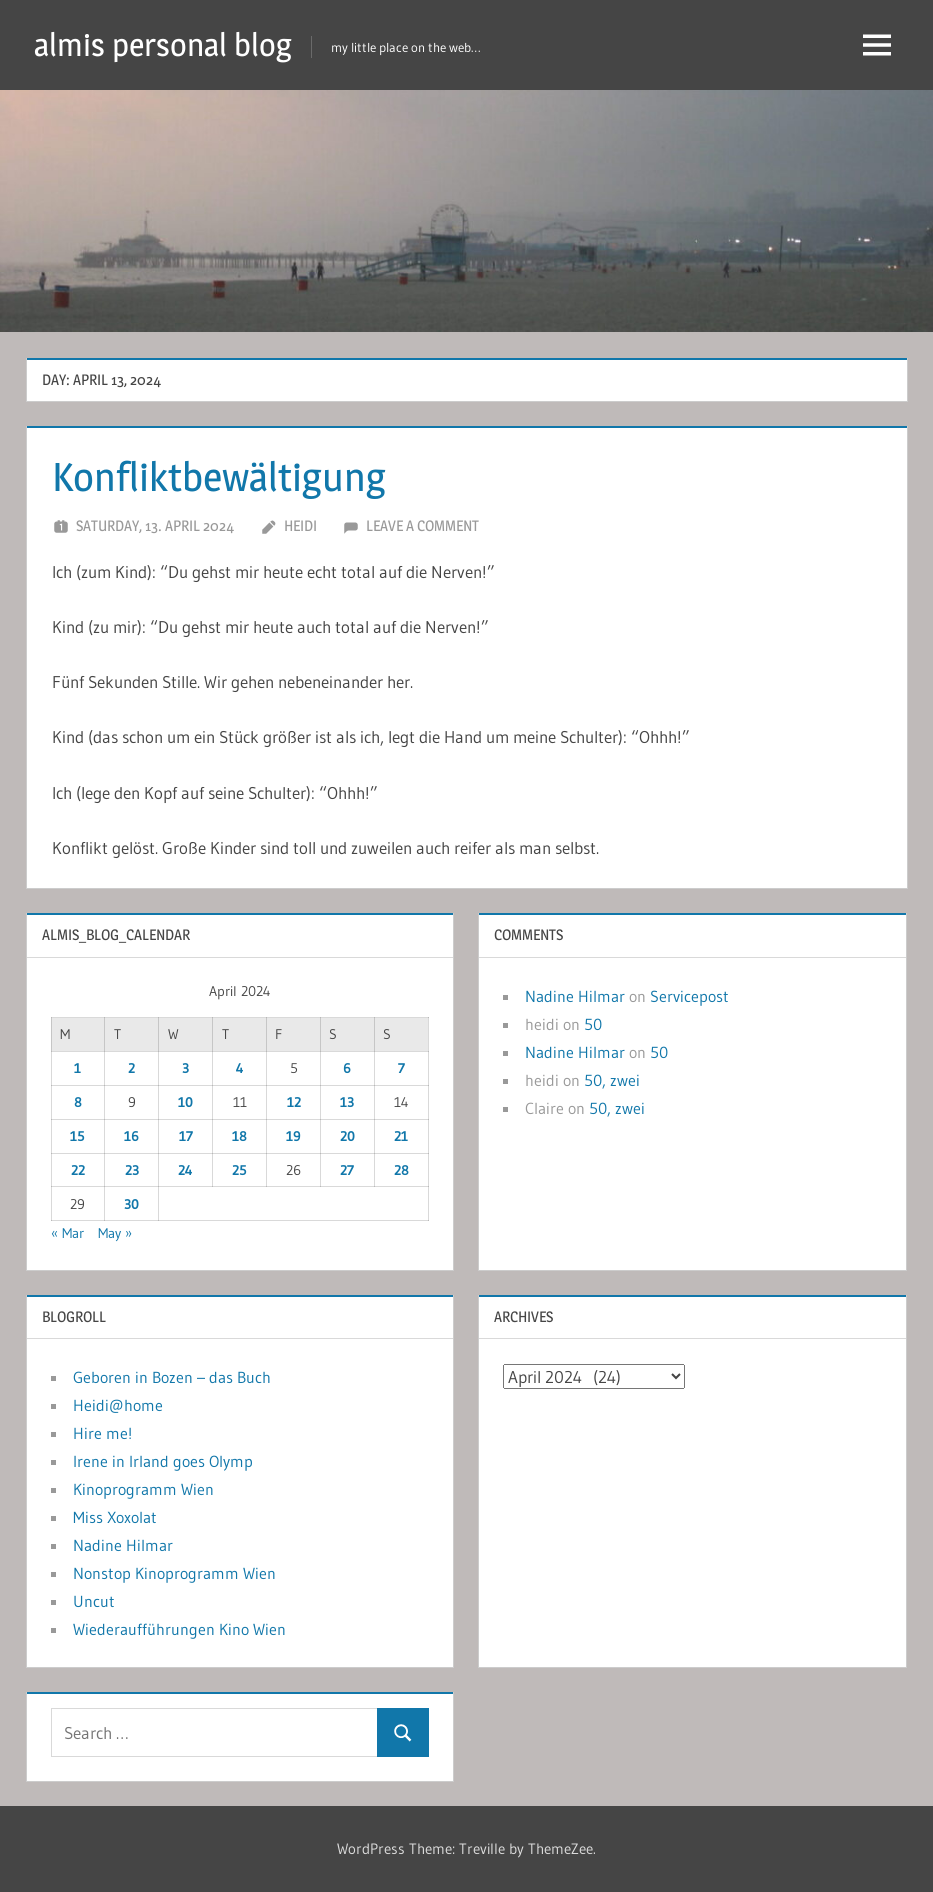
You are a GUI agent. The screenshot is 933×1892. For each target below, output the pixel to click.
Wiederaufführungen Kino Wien (179, 1629)
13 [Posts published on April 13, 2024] (347, 1102)
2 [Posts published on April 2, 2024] (131, 1068)
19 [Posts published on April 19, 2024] (293, 1136)
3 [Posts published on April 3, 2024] (185, 1068)
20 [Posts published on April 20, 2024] (347, 1136)
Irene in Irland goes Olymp (163, 1461)
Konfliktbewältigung (219, 476)
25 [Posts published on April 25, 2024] (239, 1170)
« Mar (67, 1233)
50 (593, 1024)
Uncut (94, 1601)
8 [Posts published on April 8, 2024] (78, 1102)
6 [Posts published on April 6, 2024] (347, 1068)
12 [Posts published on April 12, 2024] (294, 1102)
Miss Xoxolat (115, 1517)
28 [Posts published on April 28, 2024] (401, 1170)
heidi (300, 525)
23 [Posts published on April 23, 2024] (132, 1170)
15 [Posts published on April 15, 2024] (77, 1136)
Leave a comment (422, 525)
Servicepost (689, 996)
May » (115, 1233)
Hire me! (102, 1433)
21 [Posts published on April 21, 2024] (401, 1136)
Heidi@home (118, 1405)
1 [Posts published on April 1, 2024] (77, 1068)
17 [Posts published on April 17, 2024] (186, 1136)
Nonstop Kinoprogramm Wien (174, 1573)
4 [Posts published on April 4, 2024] (240, 1068)
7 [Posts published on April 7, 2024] (401, 1068)
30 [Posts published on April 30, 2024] (131, 1204)
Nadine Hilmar (575, 996)
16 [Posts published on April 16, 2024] (131, 1136)
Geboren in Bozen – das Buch (172, 1377)
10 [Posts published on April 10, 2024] (185, 1102)
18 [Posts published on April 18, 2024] (239, 1136)
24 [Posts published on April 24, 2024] (185, 1170)
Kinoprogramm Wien (143, 1489)
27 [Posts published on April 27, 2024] (347, 1170)
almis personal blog (163, 44)
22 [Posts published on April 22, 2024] (78, 1170)
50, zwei (612, 1080)
